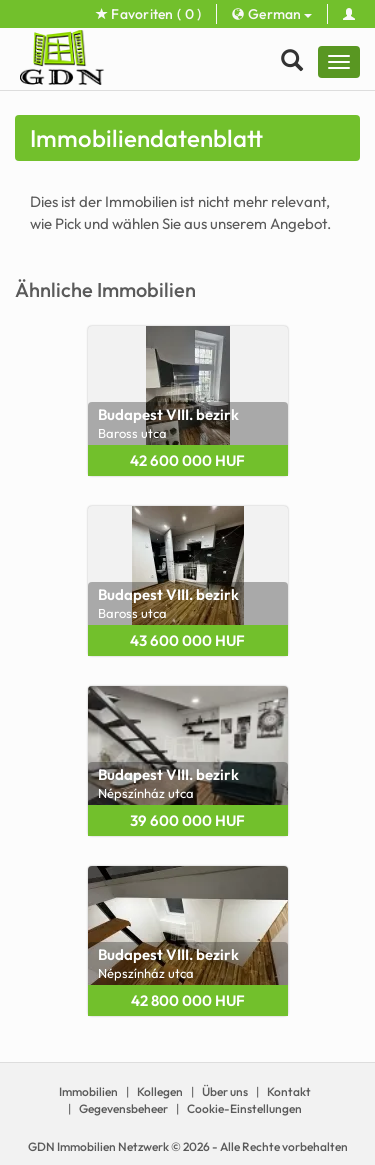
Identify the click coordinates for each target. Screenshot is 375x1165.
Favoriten (149, 14)
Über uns (225, 1091)
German (271, 14)
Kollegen (160, 1091)
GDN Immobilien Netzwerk (98, 1146)
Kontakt (289, 1091)
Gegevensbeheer (123, 1108)
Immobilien (88, 1091)
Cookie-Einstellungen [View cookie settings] (244, 1108)
